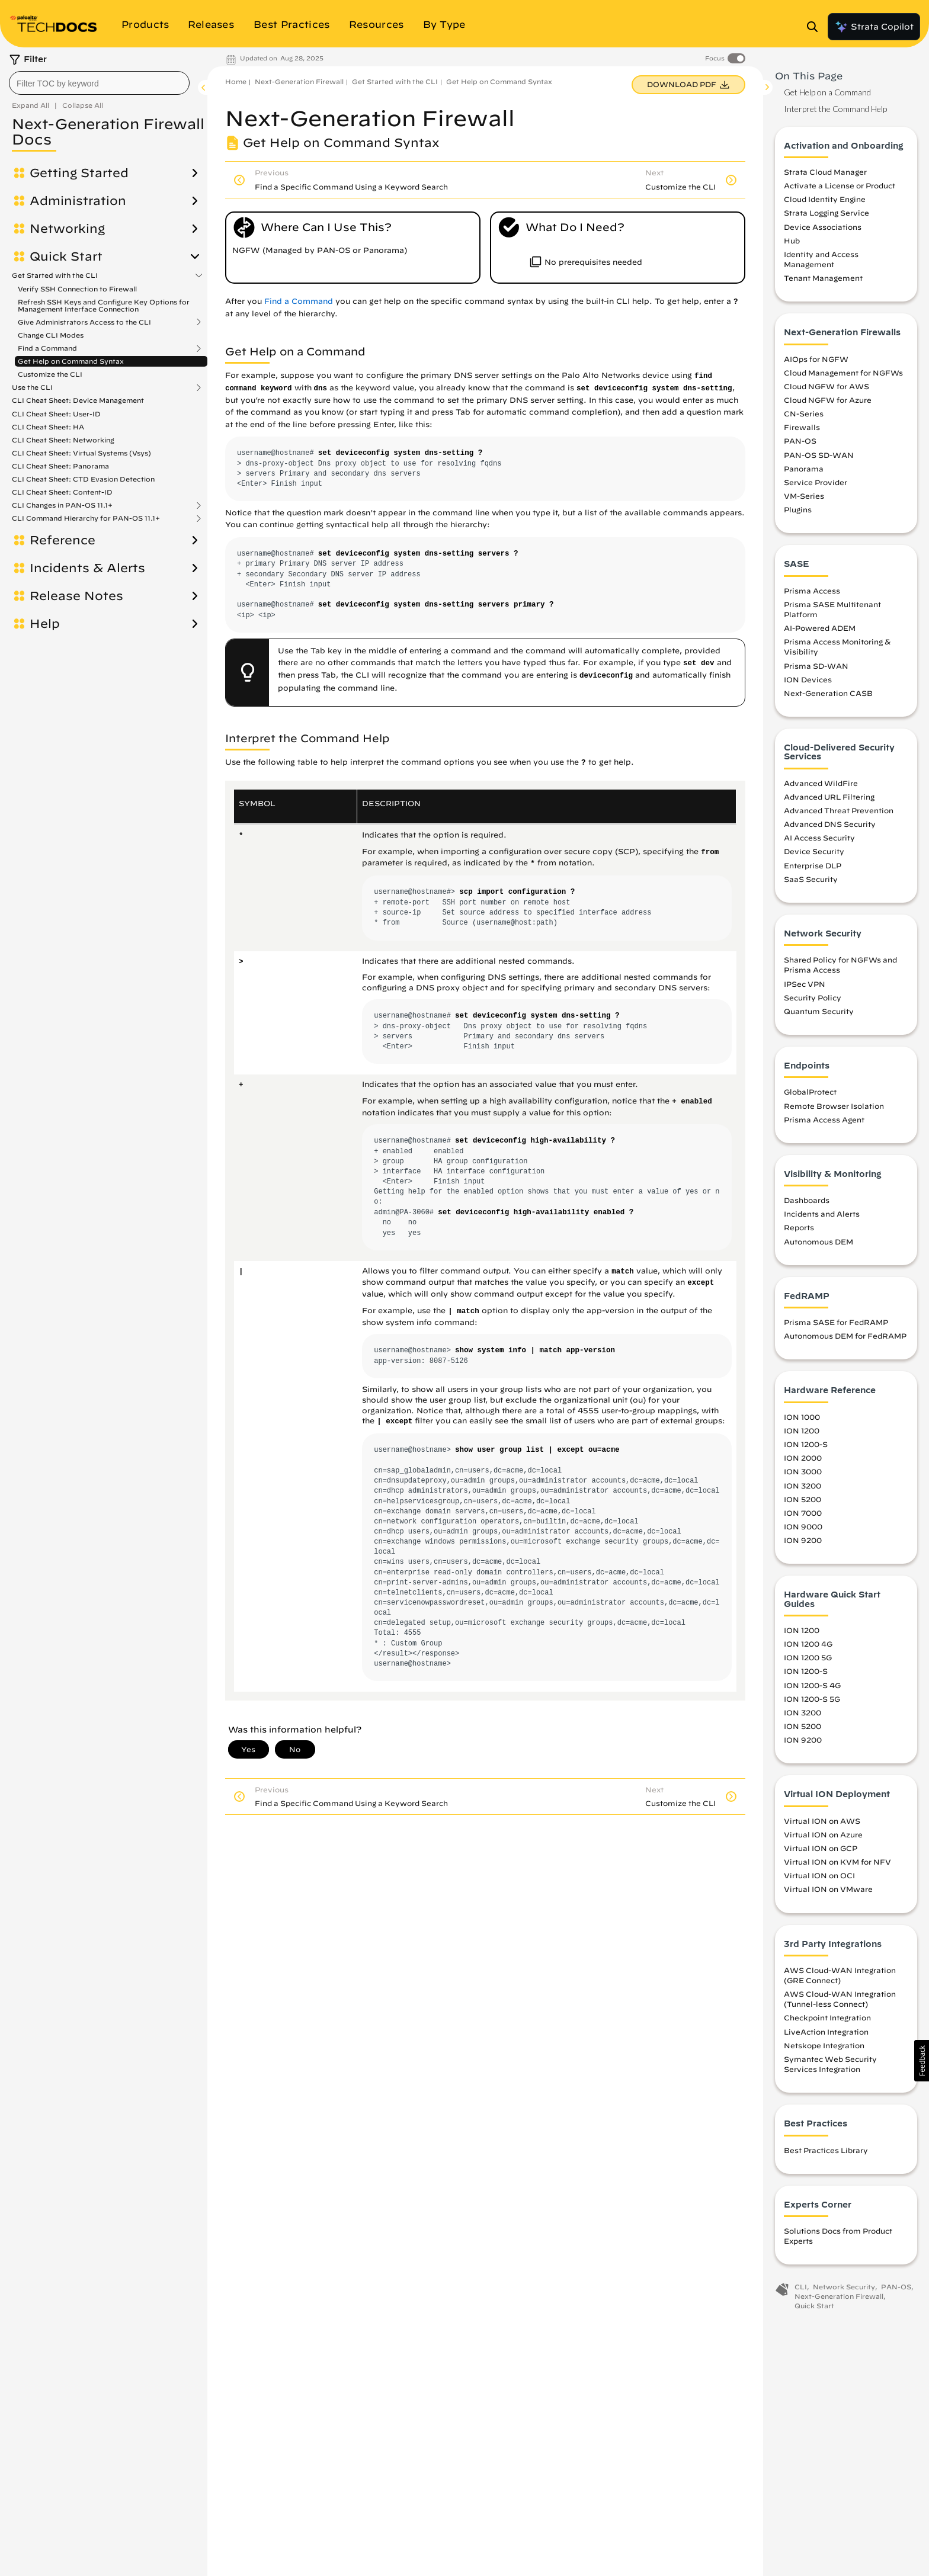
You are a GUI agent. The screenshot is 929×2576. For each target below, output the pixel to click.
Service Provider (815, 482)
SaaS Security (811, 879)
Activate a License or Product (839, 185)
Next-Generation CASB (828, 693)
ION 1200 (801, 1430)
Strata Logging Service (826, 212)
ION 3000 (803, 1471)
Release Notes (76, 595)
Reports (799, 1227)
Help (45, 623)
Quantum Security (819, 1011)
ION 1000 (802, 1417)
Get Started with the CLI (55, 275)
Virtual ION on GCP (820, 1848)
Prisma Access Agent (824, 1119)
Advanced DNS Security (830, 824)
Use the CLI (32, 387)
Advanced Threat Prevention (838, 810)
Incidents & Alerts (87, 568)
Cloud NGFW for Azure (828, 400)
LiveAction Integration (826, 2032)
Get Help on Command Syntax (71, 361)
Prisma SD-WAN (816, 666)
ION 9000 (803, 1526)
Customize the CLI (50, 374)
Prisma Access (812, 590)
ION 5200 (802, 1499)
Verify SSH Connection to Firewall (77, 289)
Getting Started (79, 172)
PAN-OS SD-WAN (819, 455)
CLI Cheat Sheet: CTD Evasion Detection (83, 479)
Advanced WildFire (821, 783)
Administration (78, 200)
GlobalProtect (810, 1091)
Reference (62, 540)
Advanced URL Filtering (829, 797)
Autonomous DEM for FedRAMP (845, 1336)
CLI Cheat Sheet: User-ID (56, 414)
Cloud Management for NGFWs (843, 372)
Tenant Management (823, 278)
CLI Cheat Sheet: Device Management (78, 400)
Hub (792, 240)
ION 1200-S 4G (812, 1685)
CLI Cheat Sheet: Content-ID (62, 492)
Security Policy (812, 997)
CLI (801, 2287)
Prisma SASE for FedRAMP (836, 1322)
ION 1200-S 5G (812, 1699)
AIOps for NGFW (816, 359)
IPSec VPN (804, 984)
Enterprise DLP (812, 865)
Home (235, 81)
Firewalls (802, 427)
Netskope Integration (824, 2045)
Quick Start (66, 256)
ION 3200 (802, 1485)
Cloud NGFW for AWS (826, 386)
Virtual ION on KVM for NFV (837, 1862)
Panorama (804, 468)
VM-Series (804, 496)
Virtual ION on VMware (828, 1889)
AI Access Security (819, 837)
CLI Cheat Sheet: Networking (63, 440)
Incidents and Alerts (822, 1214)
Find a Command (47, 348)
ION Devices (808, 679)
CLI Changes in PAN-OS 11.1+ (62, 505)
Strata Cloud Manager (825, 172)
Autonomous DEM (818, 1241)
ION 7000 (803, 1513)
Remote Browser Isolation (834, 1106)
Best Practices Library (826, 2150)
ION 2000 (803, 1458)
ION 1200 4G (808, 1644)
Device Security (814, 851)
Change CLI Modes (51, 335)
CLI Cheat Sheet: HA (48, 427)
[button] (921, 2060)
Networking (67, 228)
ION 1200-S (806, 1444)
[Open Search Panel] (816, 26)
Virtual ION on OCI (819, 1875)
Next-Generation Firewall (299, 81)
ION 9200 (803, 1540)
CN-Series (804, 413)
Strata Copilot (874, 27)
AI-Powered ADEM (820, 628)
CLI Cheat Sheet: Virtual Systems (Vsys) (81, 453)
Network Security (844, 2287)
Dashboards (806, 1200)
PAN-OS (800, 441)
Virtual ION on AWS (822, 1821)
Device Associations (822, 227)
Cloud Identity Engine (825, 199)
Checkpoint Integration (827, 2017)
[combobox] (99, 83)
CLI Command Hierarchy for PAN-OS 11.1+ (86, 518)
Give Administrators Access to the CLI (84, 322)
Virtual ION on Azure (823, 1834)
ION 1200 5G (808, 1657)
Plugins (798, 509)
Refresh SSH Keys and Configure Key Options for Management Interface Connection (104, 305)
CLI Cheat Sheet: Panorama (60, 466)
